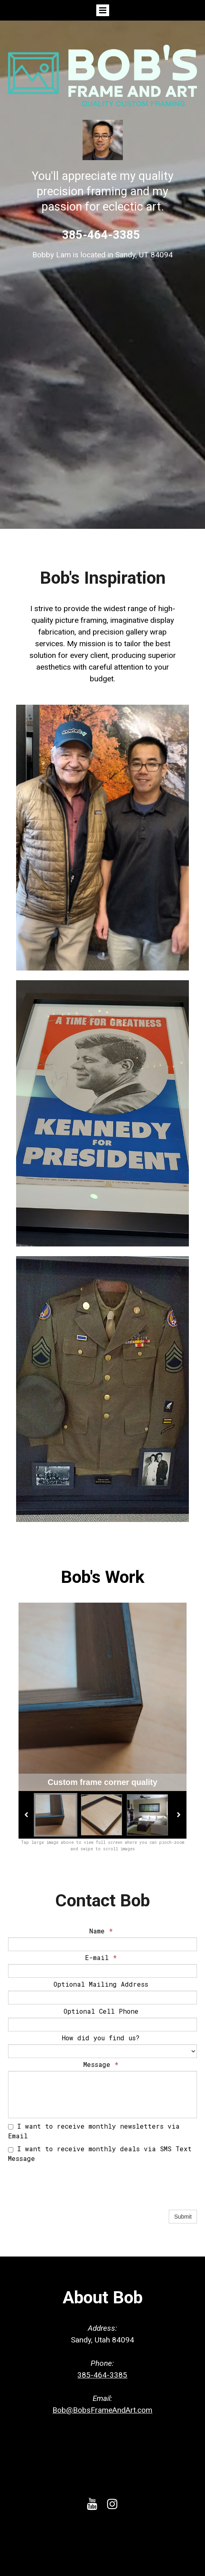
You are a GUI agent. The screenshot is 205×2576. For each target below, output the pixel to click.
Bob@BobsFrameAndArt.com (102, 2410)
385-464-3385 (102, 2375)
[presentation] (69, 2192)
